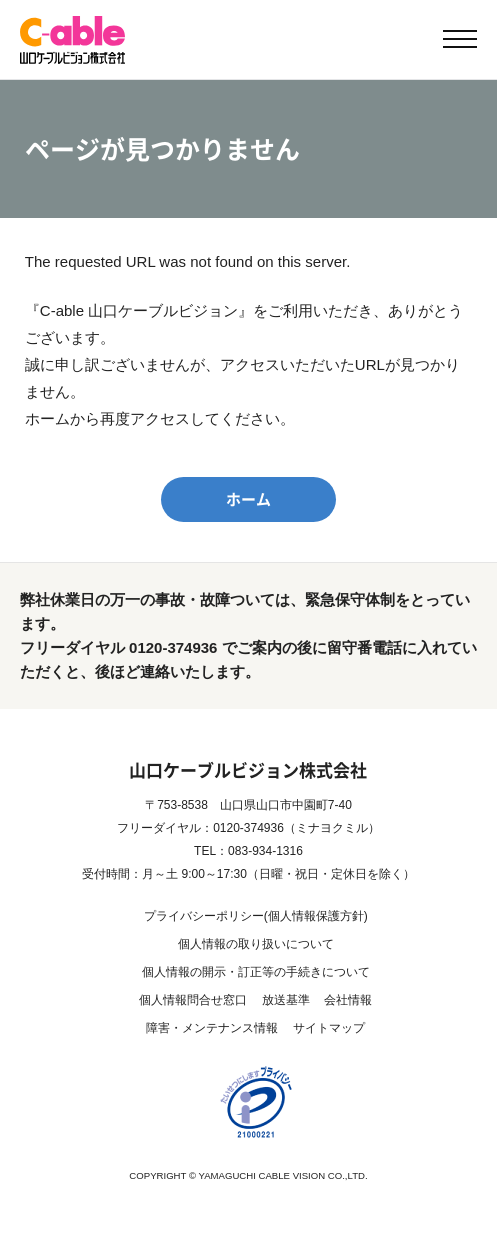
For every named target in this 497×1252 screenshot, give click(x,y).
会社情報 (348, 1000)
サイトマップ (329, 1028)
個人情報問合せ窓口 (193, 1000)
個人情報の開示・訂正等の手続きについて (256, 972)
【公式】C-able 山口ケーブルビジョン (72, 40)
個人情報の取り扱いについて (256, 944)
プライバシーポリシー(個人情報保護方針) (256, 916)
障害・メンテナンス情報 (212, 1028)
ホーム (248, 499)
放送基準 (286, 1000)
